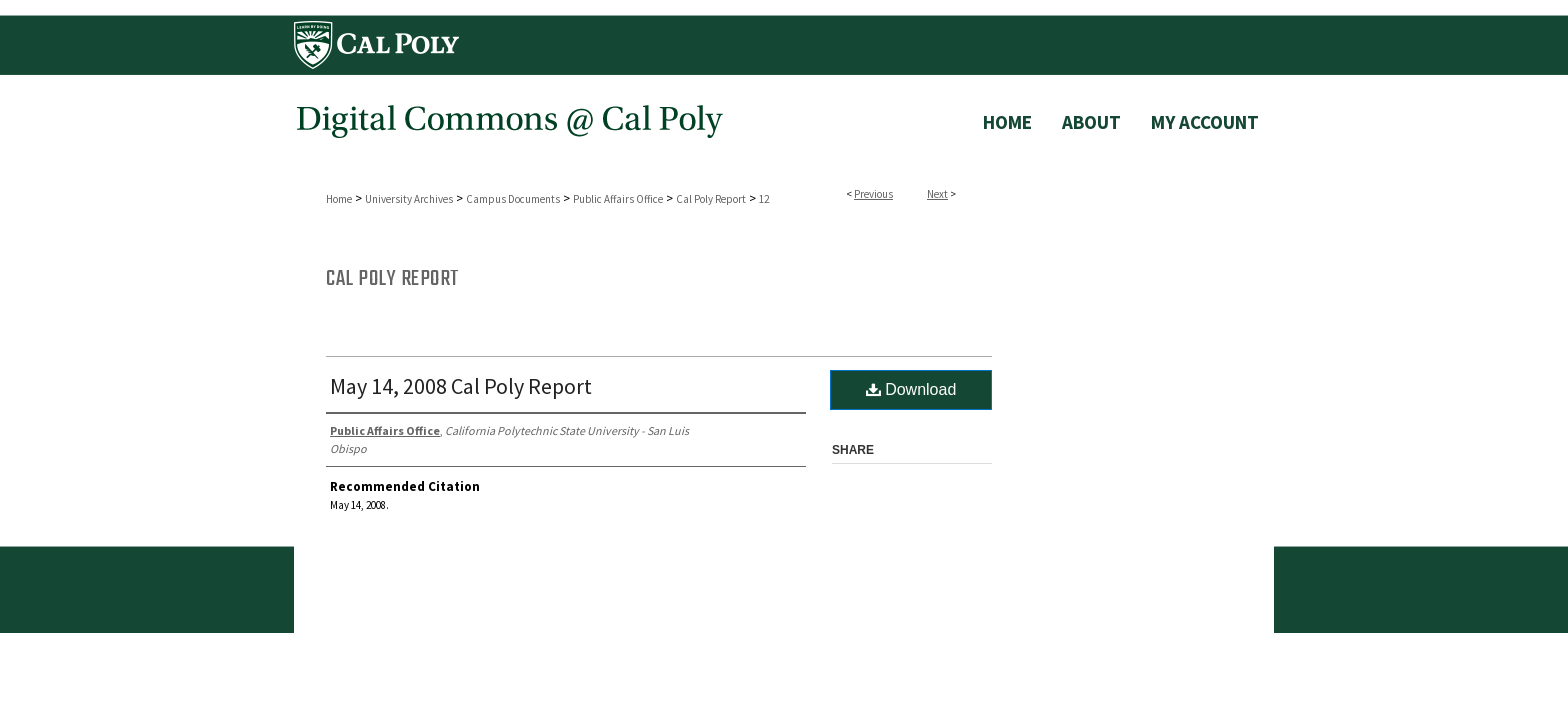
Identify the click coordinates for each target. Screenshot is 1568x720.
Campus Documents (513, 199)
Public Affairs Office (618, 199)
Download (911, 389)
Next (937, 194)
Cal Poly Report (711, 199)
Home (339, 199)
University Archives (409, 199)
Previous (873, 194)
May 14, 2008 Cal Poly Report (461, 386)
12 (764, 199)
